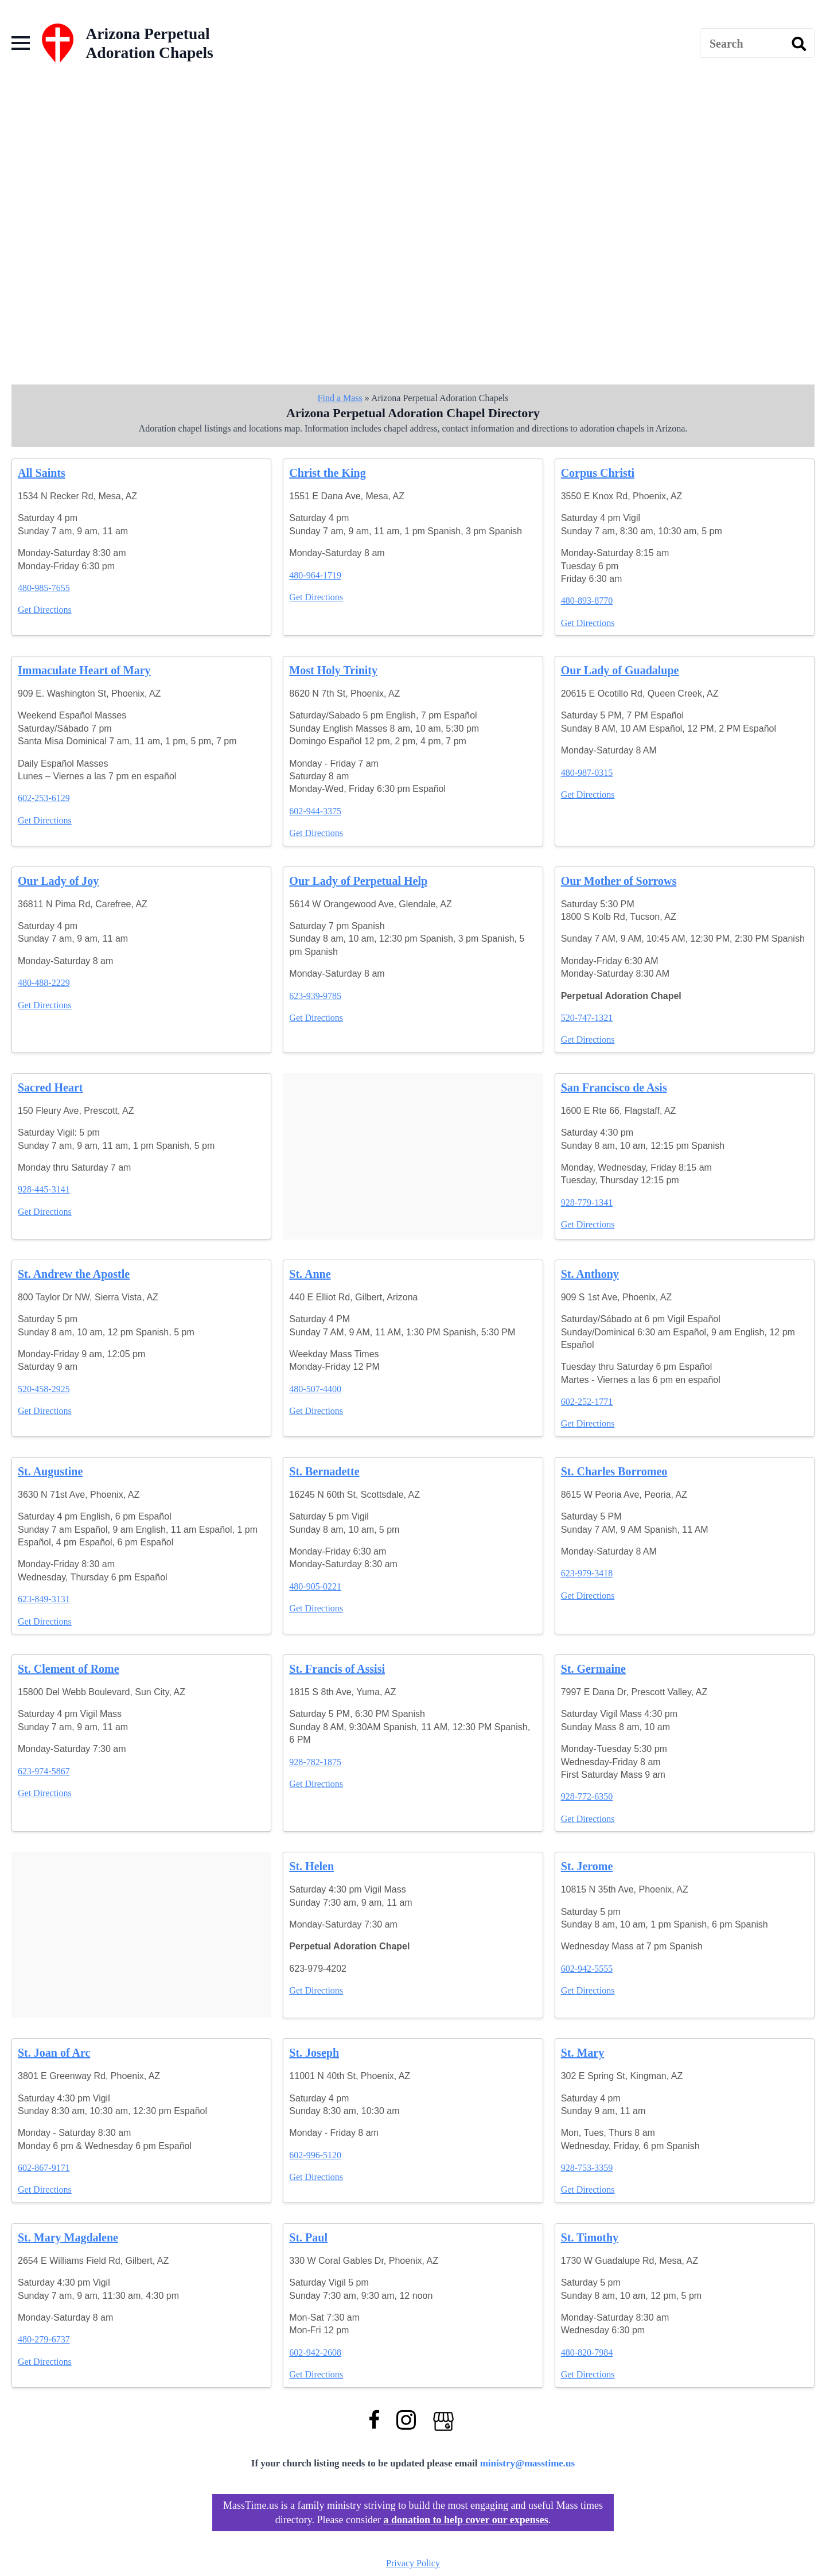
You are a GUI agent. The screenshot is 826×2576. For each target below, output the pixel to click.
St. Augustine (50, 1471)
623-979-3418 (587, 1573)
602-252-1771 (587, 1401)
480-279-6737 (44, 2339)
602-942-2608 (315, 2352)
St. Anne (309, 1274)
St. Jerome (587, 1866)
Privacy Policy (413, 2563)
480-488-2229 (44, 983)
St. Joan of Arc (54, 2052)
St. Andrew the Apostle (74, 1274)
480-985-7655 (44, 588)
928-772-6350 (587, 1796)
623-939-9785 (315, 996)
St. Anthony (590, 1274)
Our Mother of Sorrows (619, 881)
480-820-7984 (587, 2352)
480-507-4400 (315, 1389)
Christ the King (327, 473)
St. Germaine (593, 1668)
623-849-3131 (44, 1599)
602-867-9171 (44, 2168)
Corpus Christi (597, 473)
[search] (799, 44)
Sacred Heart (50, 1087)
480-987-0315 (587, 773)
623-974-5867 (44, 1771)
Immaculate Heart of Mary (84, 670)
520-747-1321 (587, 1018)
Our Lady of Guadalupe (620, 670)
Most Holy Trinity (333, 670)
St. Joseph (314, 2052)
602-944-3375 (315, 811)
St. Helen (311, 1866)
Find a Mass (340, 398)
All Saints (41, 473)
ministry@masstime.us (527, 2463)
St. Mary (583, 2052)
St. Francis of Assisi (337, 1668)
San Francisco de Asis (614, 1087)
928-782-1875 (315, 1762)
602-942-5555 (587, 1968)
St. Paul (308, 2237)
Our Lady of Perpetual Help (358, 881)
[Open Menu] (20, 43)
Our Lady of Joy (58, 881)
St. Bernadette (324, 1471)
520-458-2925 (44, 1389)
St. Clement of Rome (68, 1668)
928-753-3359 (587, 2168)
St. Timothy (589, 2237)
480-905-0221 (315, 1586)
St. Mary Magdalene (68, 2237)
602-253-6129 (44, 798)
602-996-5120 (315, 2155)
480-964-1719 (315, 575)
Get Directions (45, 610)
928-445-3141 (44, 1189)
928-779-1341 (587, 1202)
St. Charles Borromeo (614, 1471)
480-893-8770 (587, 600)
